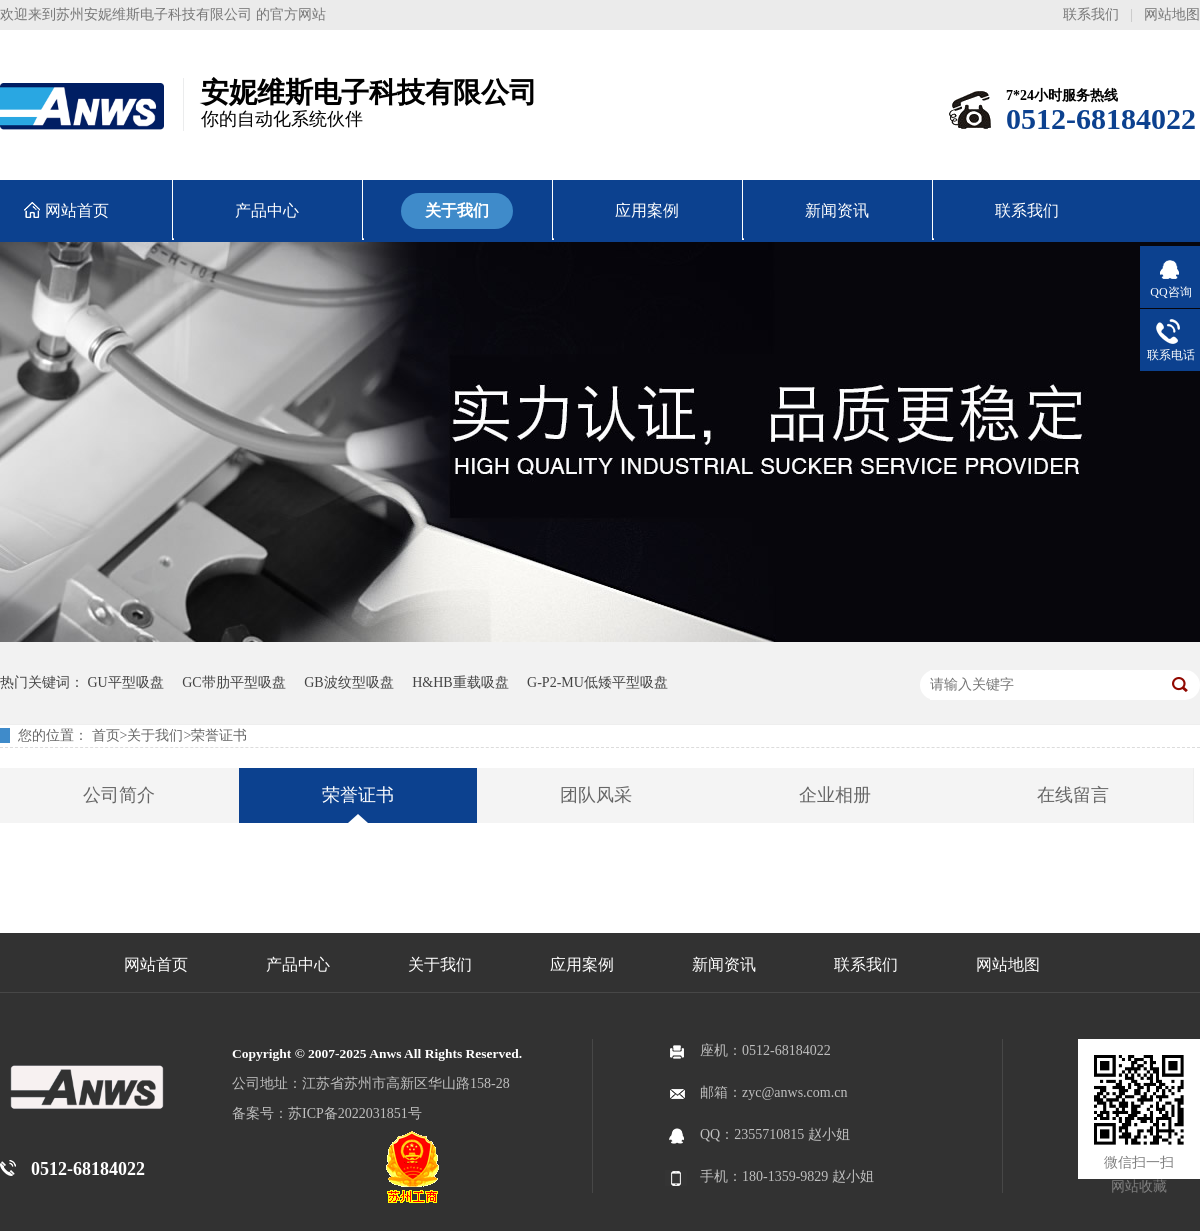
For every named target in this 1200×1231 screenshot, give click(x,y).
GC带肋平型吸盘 (233, 682)
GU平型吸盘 (126, 682)
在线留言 (1073, 795)
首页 (106, 735)
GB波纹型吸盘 (348, 682)
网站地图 (1172, 14)
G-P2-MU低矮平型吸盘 (597, 682)
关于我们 (155, 735)
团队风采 (596, 795)
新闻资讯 (724, 964)
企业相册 (835, 795)
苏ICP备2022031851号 (355, 1113)
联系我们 (1091, 14)
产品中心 (298, 964)
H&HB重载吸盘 (460, 682)
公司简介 (119, 795)
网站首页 (156, 964)
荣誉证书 (219, 735)
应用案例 (582, 964)
